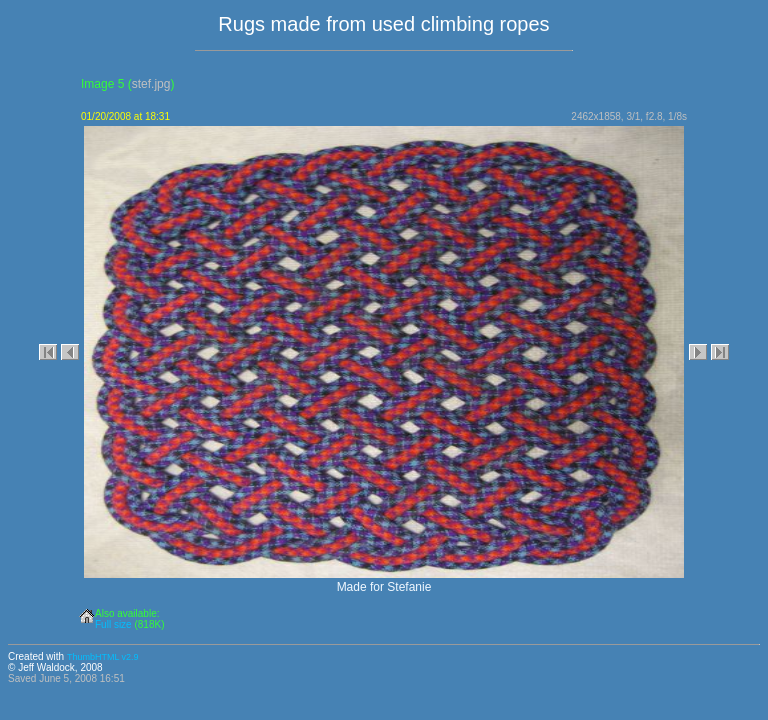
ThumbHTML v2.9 (103, 657)
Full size (113, 624)
